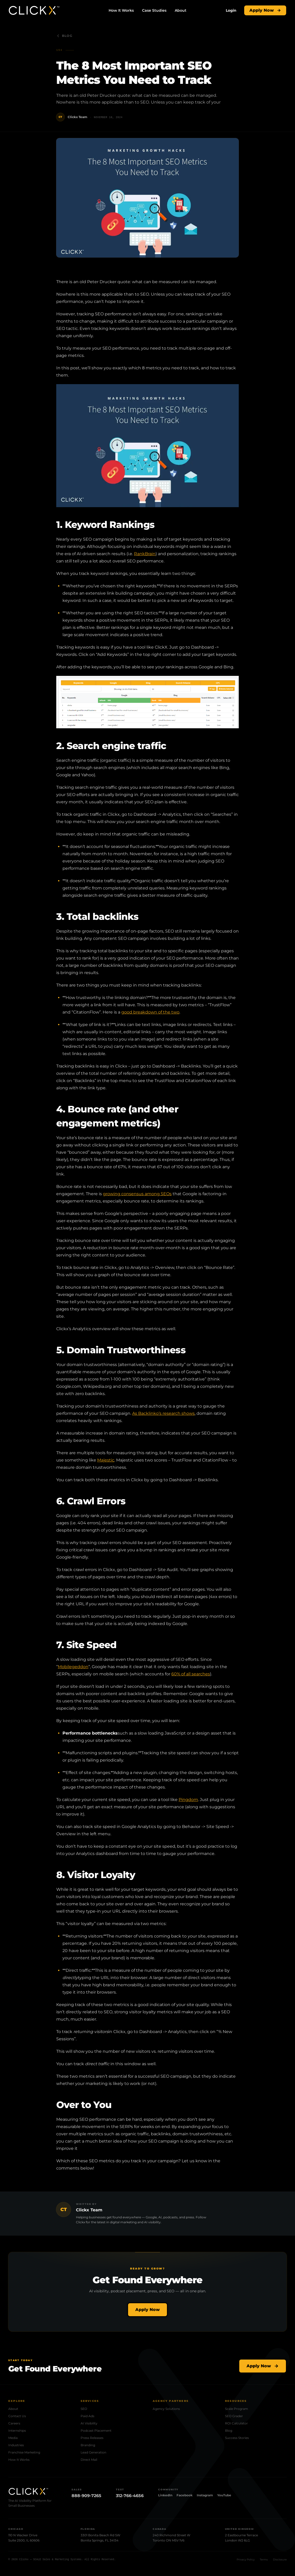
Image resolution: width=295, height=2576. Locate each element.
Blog (64, 36)
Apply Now (265, 10)
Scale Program (236, 2409)
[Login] (231, 10)
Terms (264, 2559)
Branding (88, 2445)
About (180, 10)
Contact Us (17, 2416)
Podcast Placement (96, 2430)
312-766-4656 (130, 2495)
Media (13, 2438)
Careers (14, 2423)
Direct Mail (89, 2460)
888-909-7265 (86, 2495)
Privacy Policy (246, 2559)
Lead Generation (93, 2452)
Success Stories (237, 2438)
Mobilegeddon (73, 1666)
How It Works (121, 10)
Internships (17, 2430)
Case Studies (154, 10)
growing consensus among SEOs (137, 1193)
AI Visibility (89, 2423)
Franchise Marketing (24, 2452)
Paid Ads (87, 2416)
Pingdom (188, 1799)
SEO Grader (234, 2416)
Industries (16, 2445)
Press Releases (92, 2438)
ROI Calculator (236, 2423)
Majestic (105, 1460)
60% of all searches (190, 1673)
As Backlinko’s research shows (163, 1413)
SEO (84, 2409)
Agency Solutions (166, 2409)
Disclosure (280, 2559)
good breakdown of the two (150, 1012)
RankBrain (145, 553)
